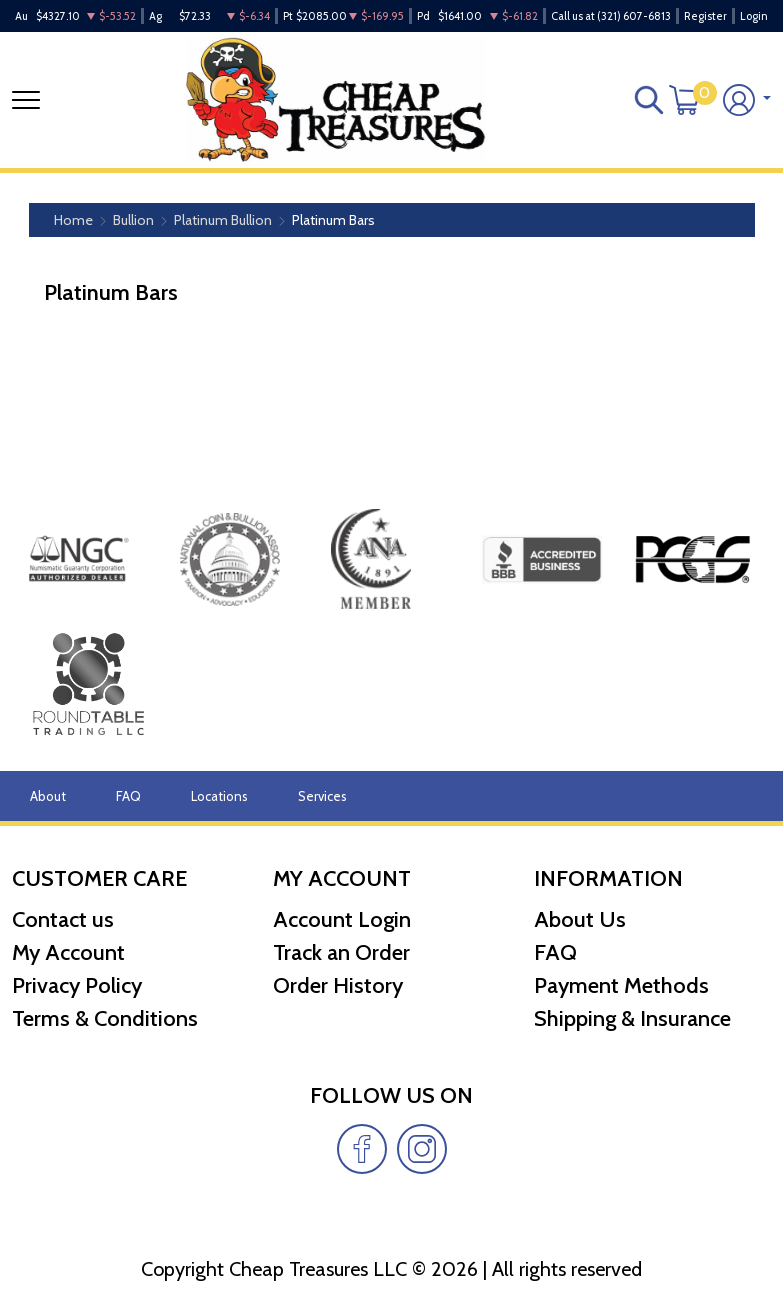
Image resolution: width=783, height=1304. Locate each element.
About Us (580, 919)
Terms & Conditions (105, 1018)
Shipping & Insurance (632, 1018)
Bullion (133, 220)
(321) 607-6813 (634, 16)
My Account (68, 952)
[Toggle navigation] (26, 100)
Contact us (63, 919)
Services (322, 796)
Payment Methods (621, 985)
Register (705, 16)
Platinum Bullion (223, 220)
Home (73, 220)
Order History (338, 985)
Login (754, 16)
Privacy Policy (77, 985)
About (48, 796)
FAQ (128, 796)
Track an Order (341, 952)
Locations (219, 796)
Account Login (342, 919)
